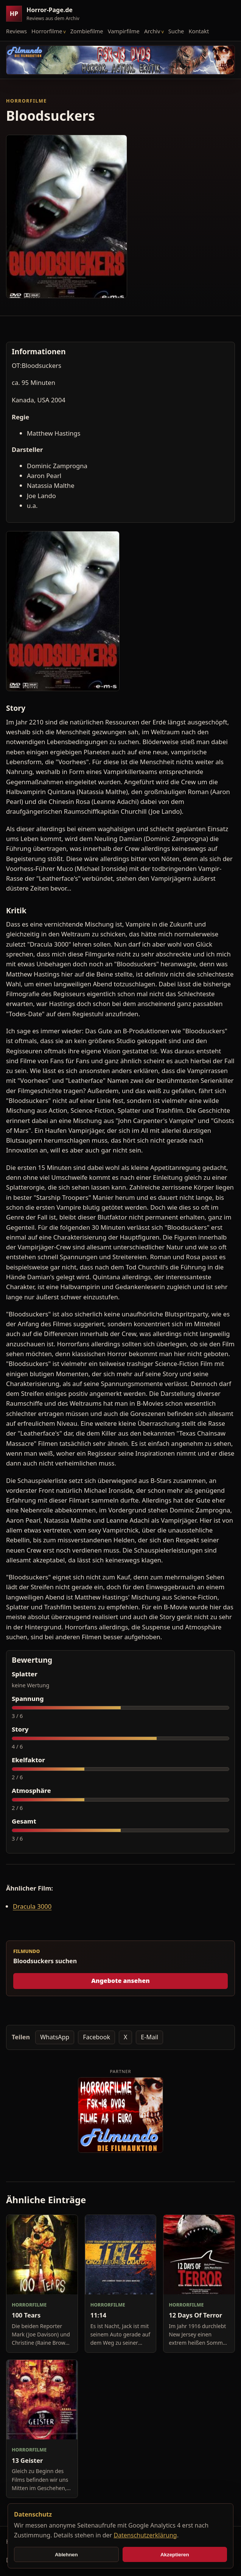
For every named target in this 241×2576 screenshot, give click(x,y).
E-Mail (149, 2037)
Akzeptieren (174, 2554)
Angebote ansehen (120, 1980)
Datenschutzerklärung (145, 2535)
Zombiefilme (86, 31)
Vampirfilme (124, 31)
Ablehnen (66, 2554)
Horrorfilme (46, 31)
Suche (176, 31)
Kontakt (198, 31)
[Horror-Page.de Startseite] (46, 13)
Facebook (96, 2037)
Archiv (152, 31)
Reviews (16, 31)
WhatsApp (54, 2037)
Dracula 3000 (32, 1906)
